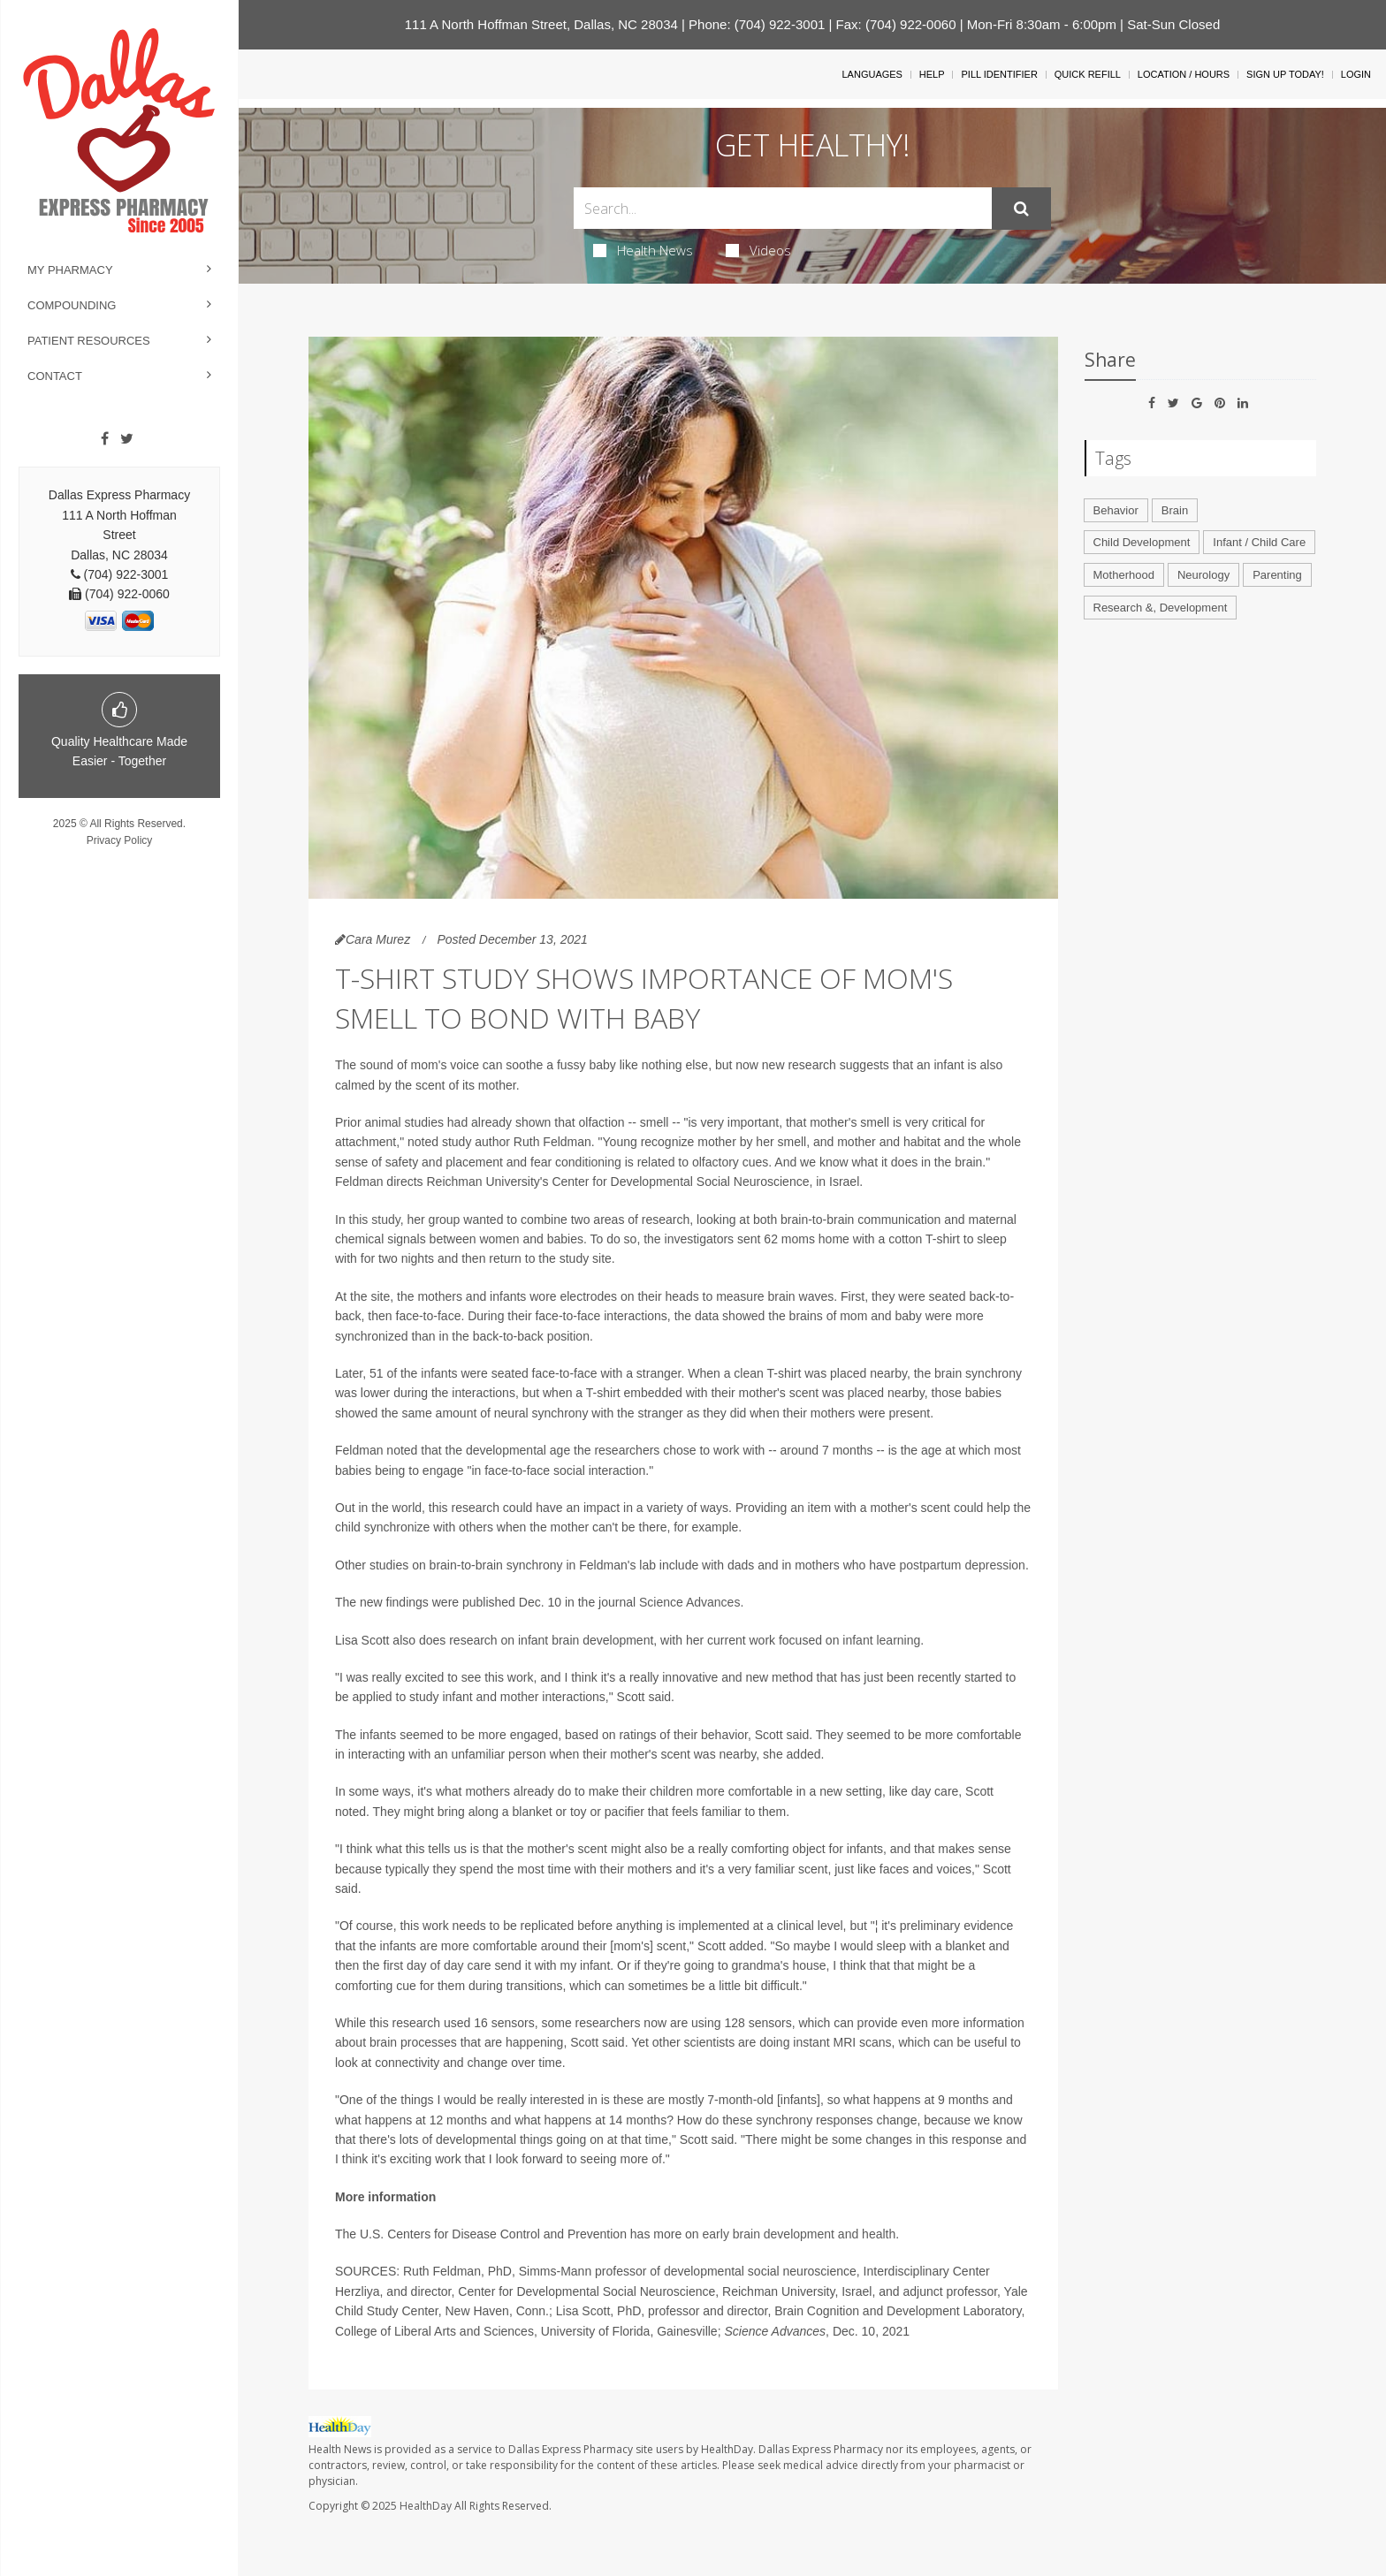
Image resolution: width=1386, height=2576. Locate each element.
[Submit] (1021, 208)
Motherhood (1123, 574)
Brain (1174, 510)
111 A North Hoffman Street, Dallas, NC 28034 (541, 24)
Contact (54, 376)
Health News (643, 250)
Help (932, 74)
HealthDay (426, 2505)
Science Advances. (691, 1602)
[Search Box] (783, 208)
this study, (378, 1219)
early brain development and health (799, 2234)
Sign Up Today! (1285, 74)
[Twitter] (126, 439)
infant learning (881, 1640)
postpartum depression (961, 1565)
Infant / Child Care (1259, 542)
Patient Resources (88, 340)
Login (1356, 74)
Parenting (1277, 574)
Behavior (1115, 510)
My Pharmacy (70, 270)
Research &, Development (1160, 607)
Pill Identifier (999, 74)
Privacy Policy (120, 840)
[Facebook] (105, 439)
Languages (872, 74)
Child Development (1142, 542)
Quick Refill (1088, 74)
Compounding (71, 305)
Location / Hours (1184, 74)
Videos (758, 250)
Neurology (1203, 574)
